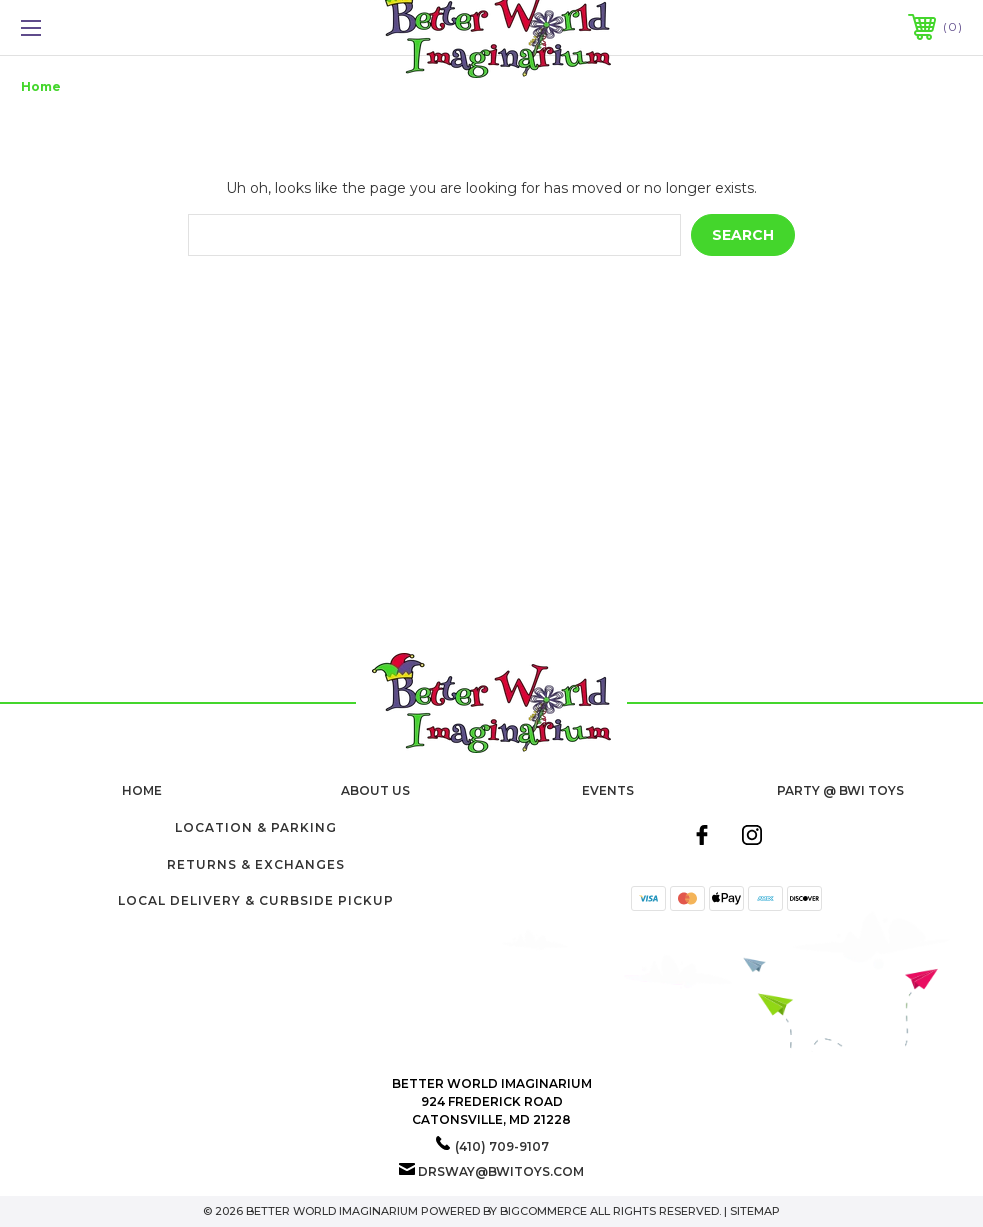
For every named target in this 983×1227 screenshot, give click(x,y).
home (142, 790)
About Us (375, 790)
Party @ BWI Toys (840, 790)
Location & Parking (256, 827)
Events (608, 790)
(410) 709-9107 (502, 1146)
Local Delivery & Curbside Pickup (256, 900)
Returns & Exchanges (256, 864)
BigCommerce (543, 1211)
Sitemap (755, 1211)
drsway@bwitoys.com (501, 1171)
